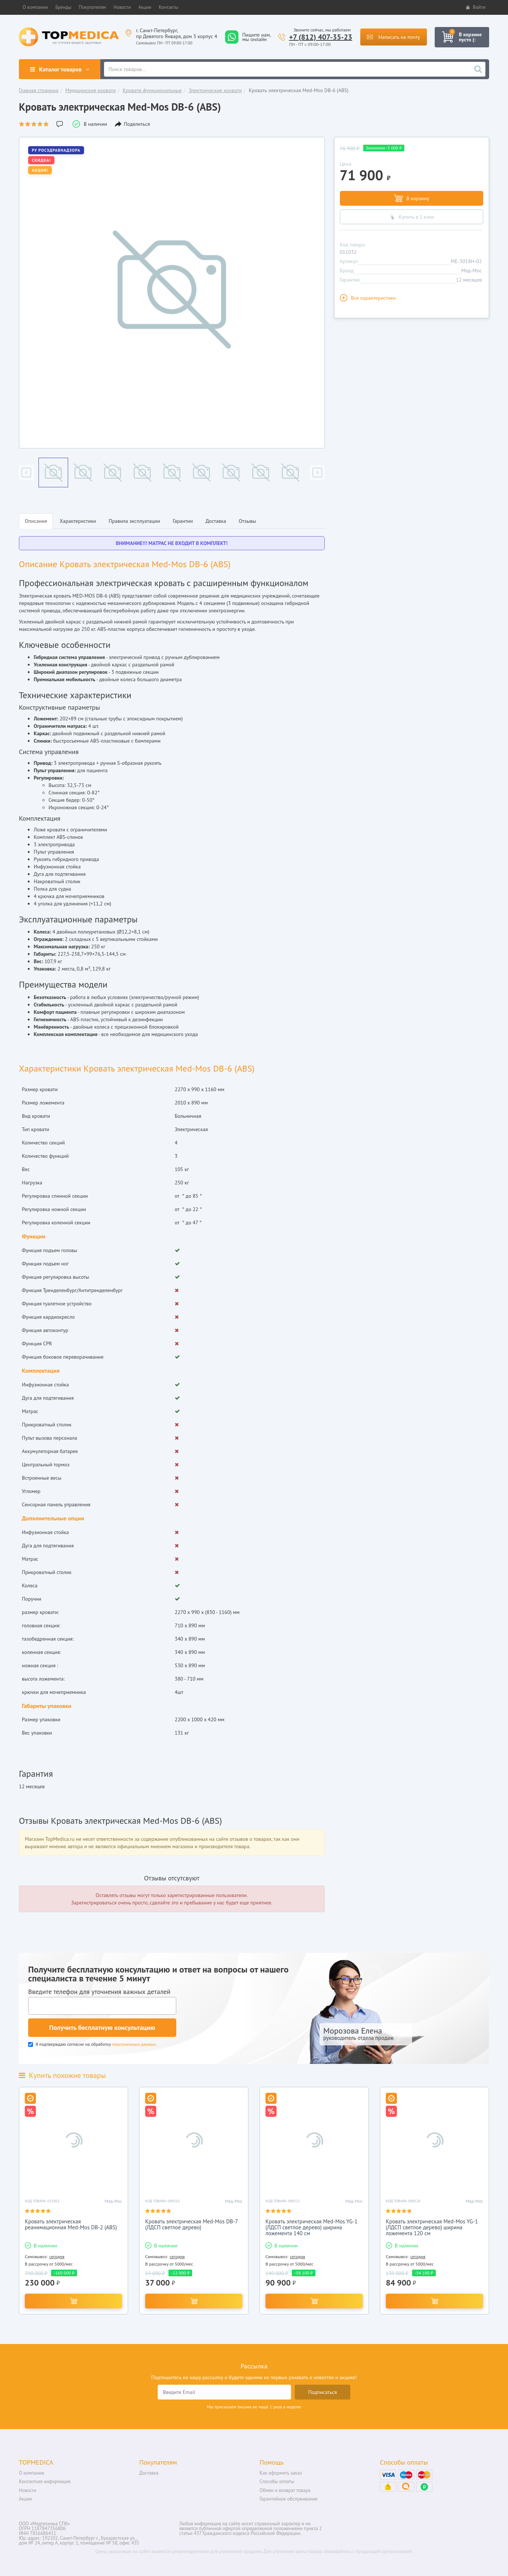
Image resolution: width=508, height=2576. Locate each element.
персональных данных (134, 2044)
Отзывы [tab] (247, 521)
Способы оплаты (277, 2481)
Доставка (148, 2473)
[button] (35, 7)
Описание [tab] (36, 521)
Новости (27, 2490)
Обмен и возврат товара (285, 2490)
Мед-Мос (471, 270)
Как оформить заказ (281, 2473)
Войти (475, 7)
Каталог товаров (59, 69)
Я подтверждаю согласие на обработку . (92, 2044)
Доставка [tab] (215, 521)
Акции (25, 2499)
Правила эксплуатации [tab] (134, 521)
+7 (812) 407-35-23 (320, 37)
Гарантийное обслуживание (288, 2499)
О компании (31, 2473)
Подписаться (322, 2392)
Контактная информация (44, 2481)
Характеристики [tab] (78, 521)
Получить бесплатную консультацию (102, 2027)
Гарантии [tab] (183, 521)
